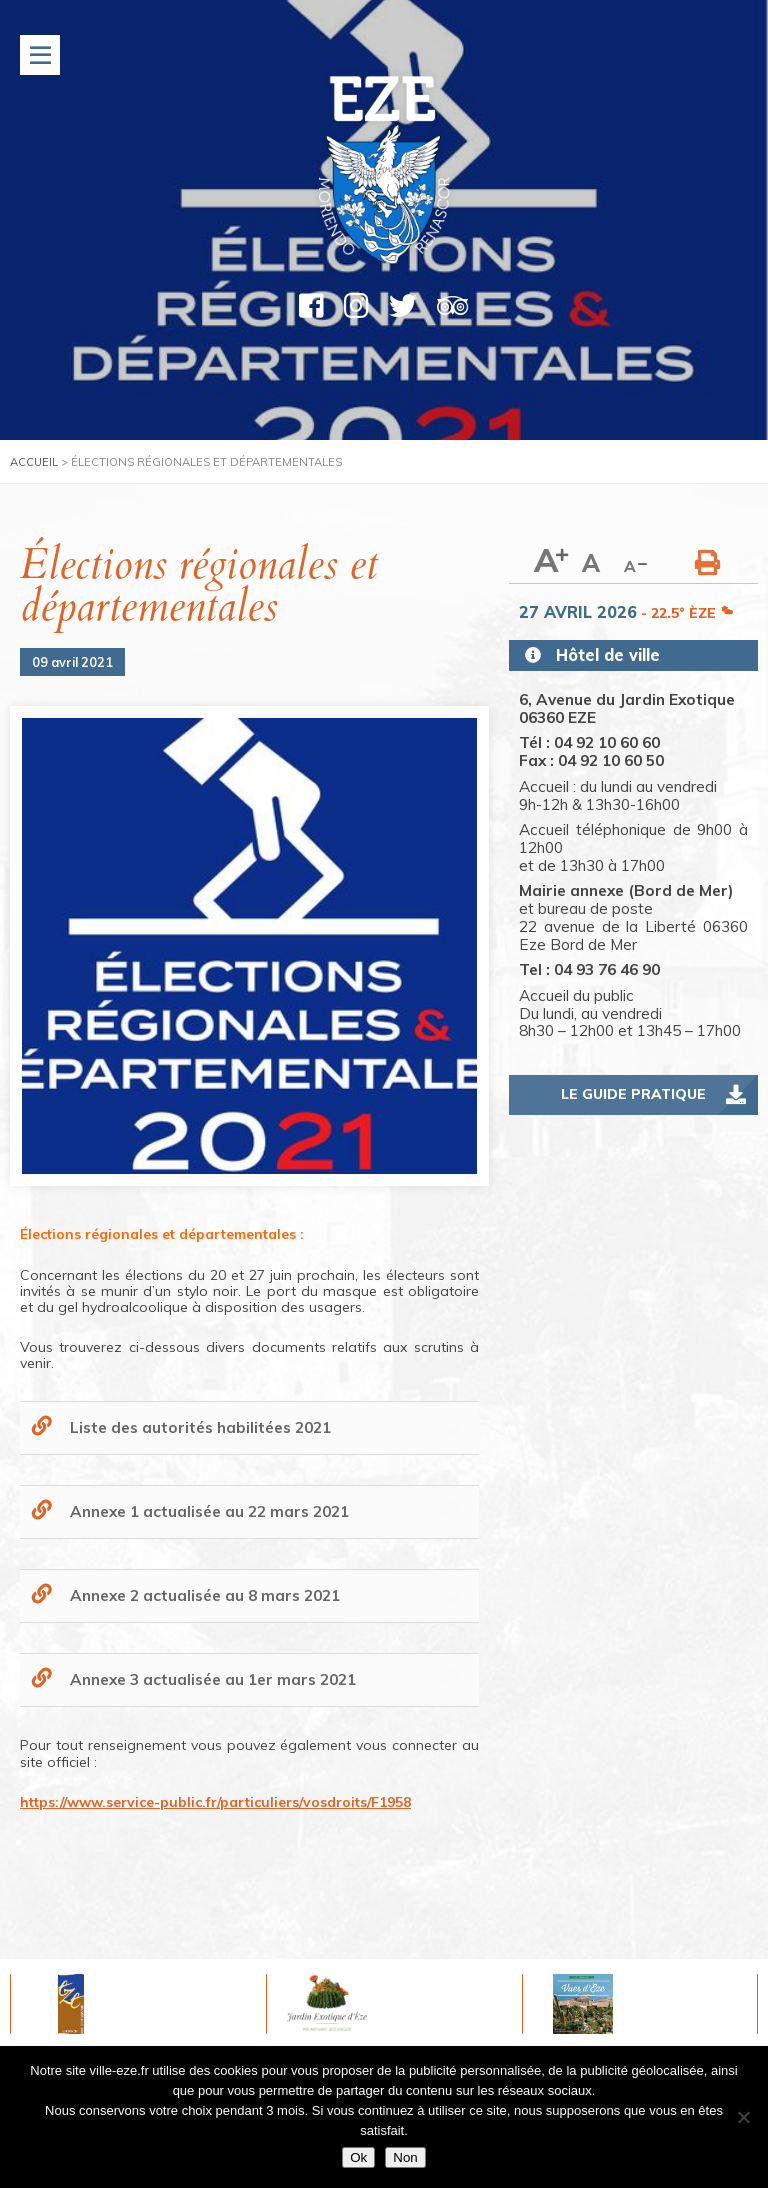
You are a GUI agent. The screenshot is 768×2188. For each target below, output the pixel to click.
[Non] (743, 2117)
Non (405, 2157)
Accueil (34, 462)
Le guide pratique (633, 1094)
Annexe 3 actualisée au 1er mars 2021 (213, 1679)
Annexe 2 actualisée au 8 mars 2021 (205, 1595)
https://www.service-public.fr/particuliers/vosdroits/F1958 (215, 1802)
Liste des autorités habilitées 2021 (200, 1427)
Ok (358, 2157)
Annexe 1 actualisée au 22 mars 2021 (209, 1511)
